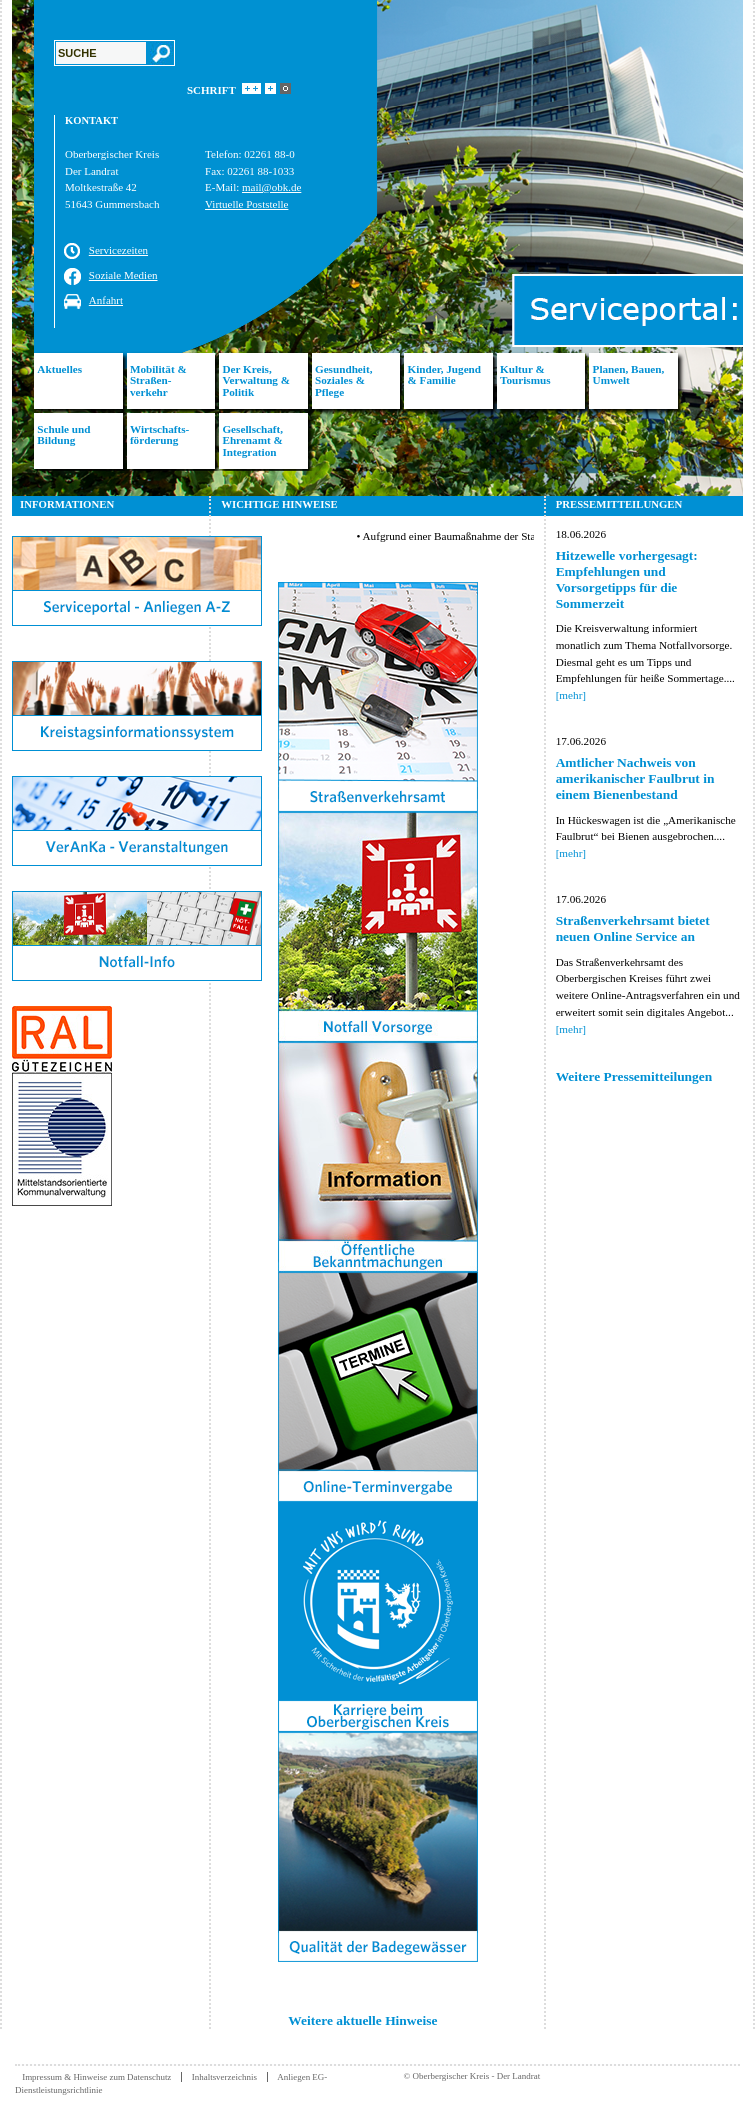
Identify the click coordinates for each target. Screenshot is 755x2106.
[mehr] (571, 695)
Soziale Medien (123, 275)
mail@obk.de (271, 187)
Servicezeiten (118, 250)
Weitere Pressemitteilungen (634, 1076)
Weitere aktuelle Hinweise (362, 2020)
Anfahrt (106, 300)
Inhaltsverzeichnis (224, 2077)
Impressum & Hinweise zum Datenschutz (96, 2077)
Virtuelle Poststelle (246, 204)
